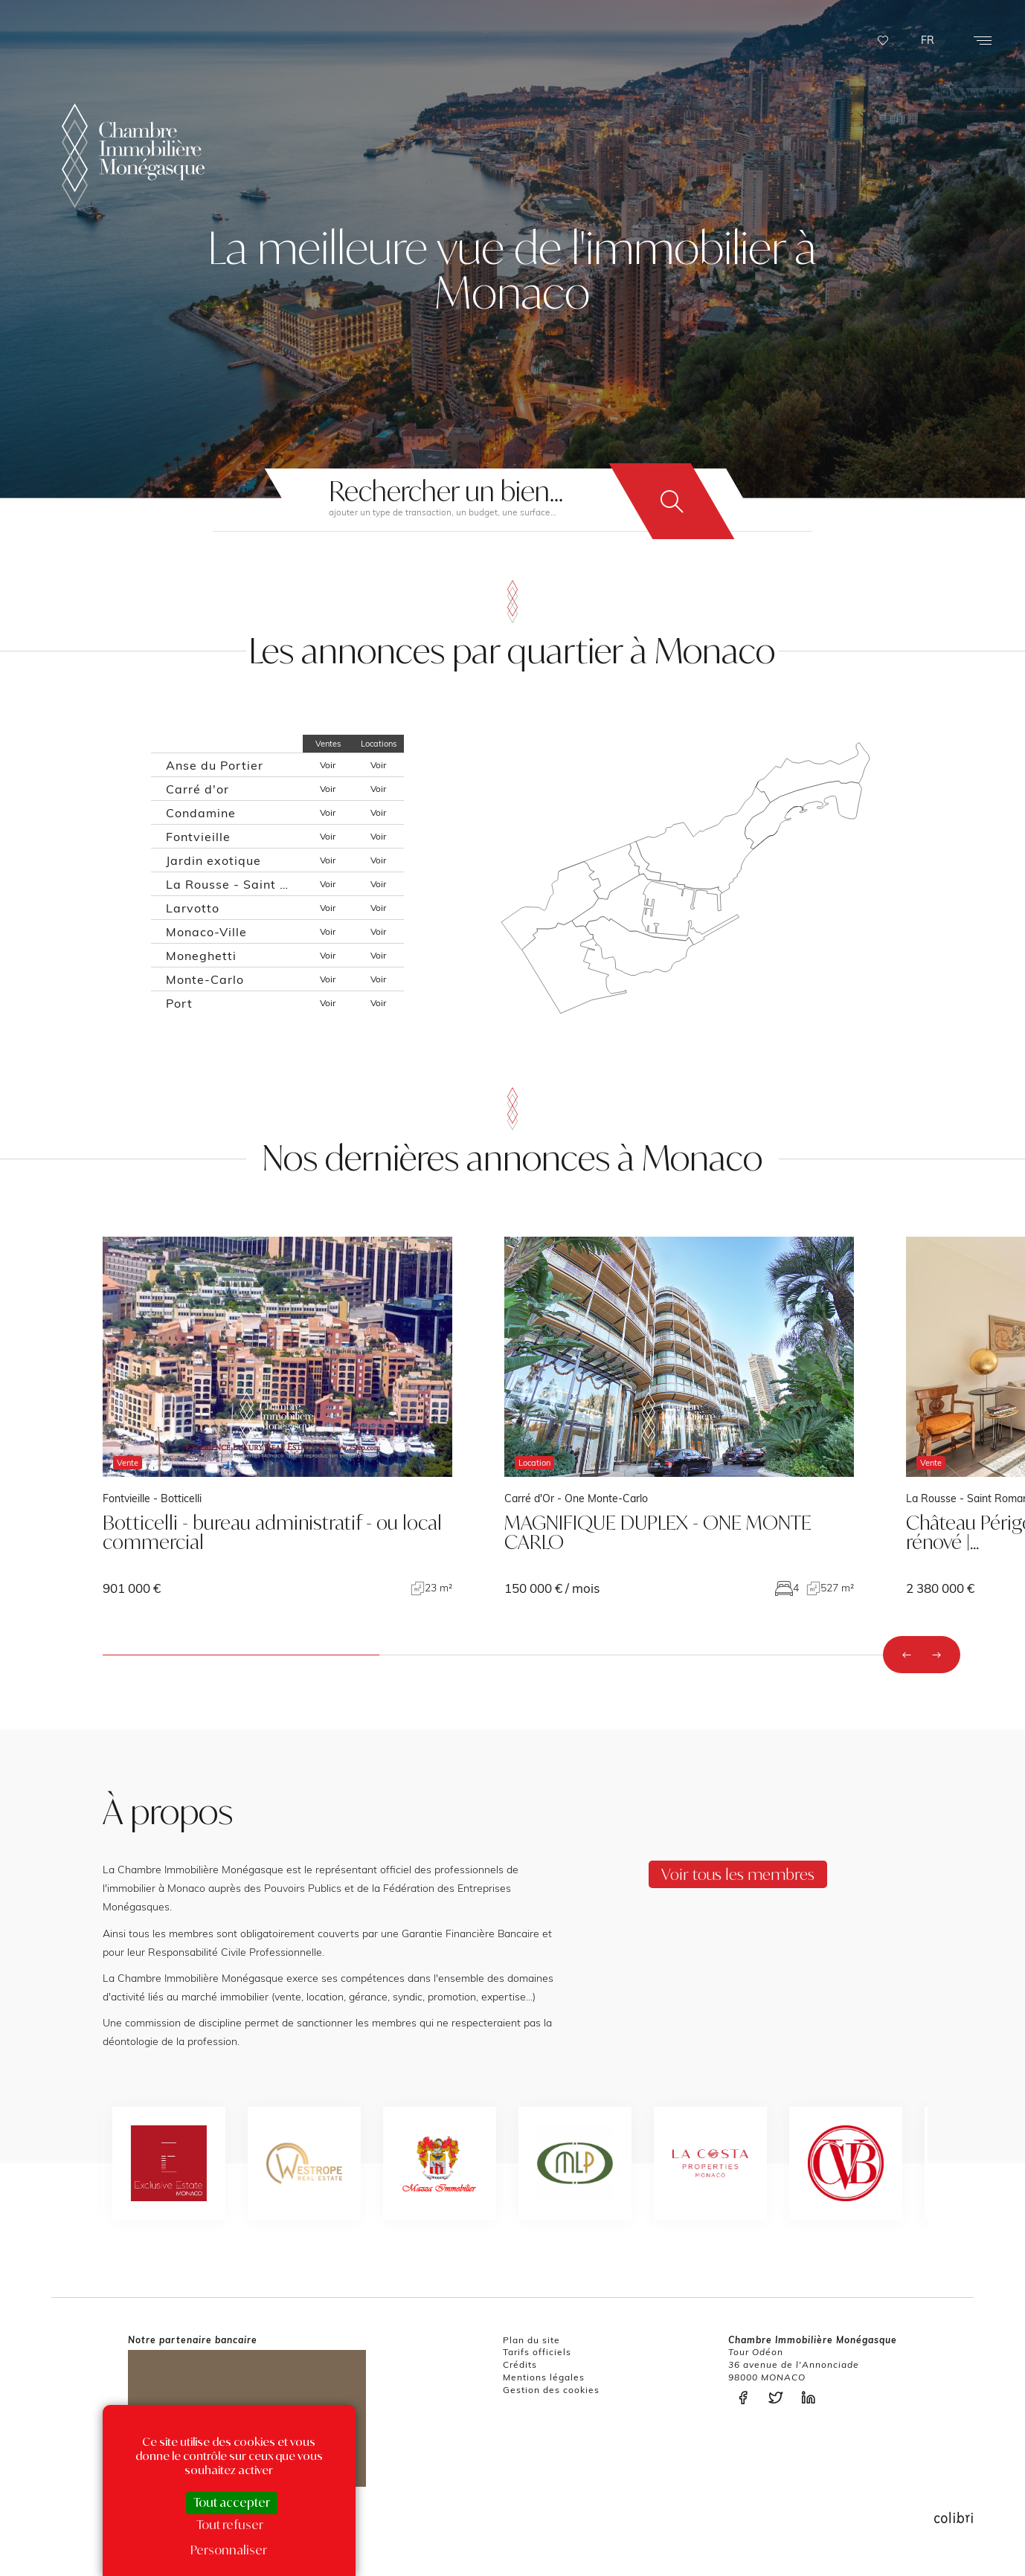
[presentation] (907, 1654)
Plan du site (531, 2339)
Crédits (520, 2364)
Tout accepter (231, 2502)
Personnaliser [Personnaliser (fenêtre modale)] (228, 2550)
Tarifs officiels (537, 2351)
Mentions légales (544, 2377)
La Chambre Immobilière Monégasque (133, 155)
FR (927, 40)
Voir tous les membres (737, 1874)
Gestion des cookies (551, 2389)
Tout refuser (229, 2524)
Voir (327, 764)
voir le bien (277, 1416)
